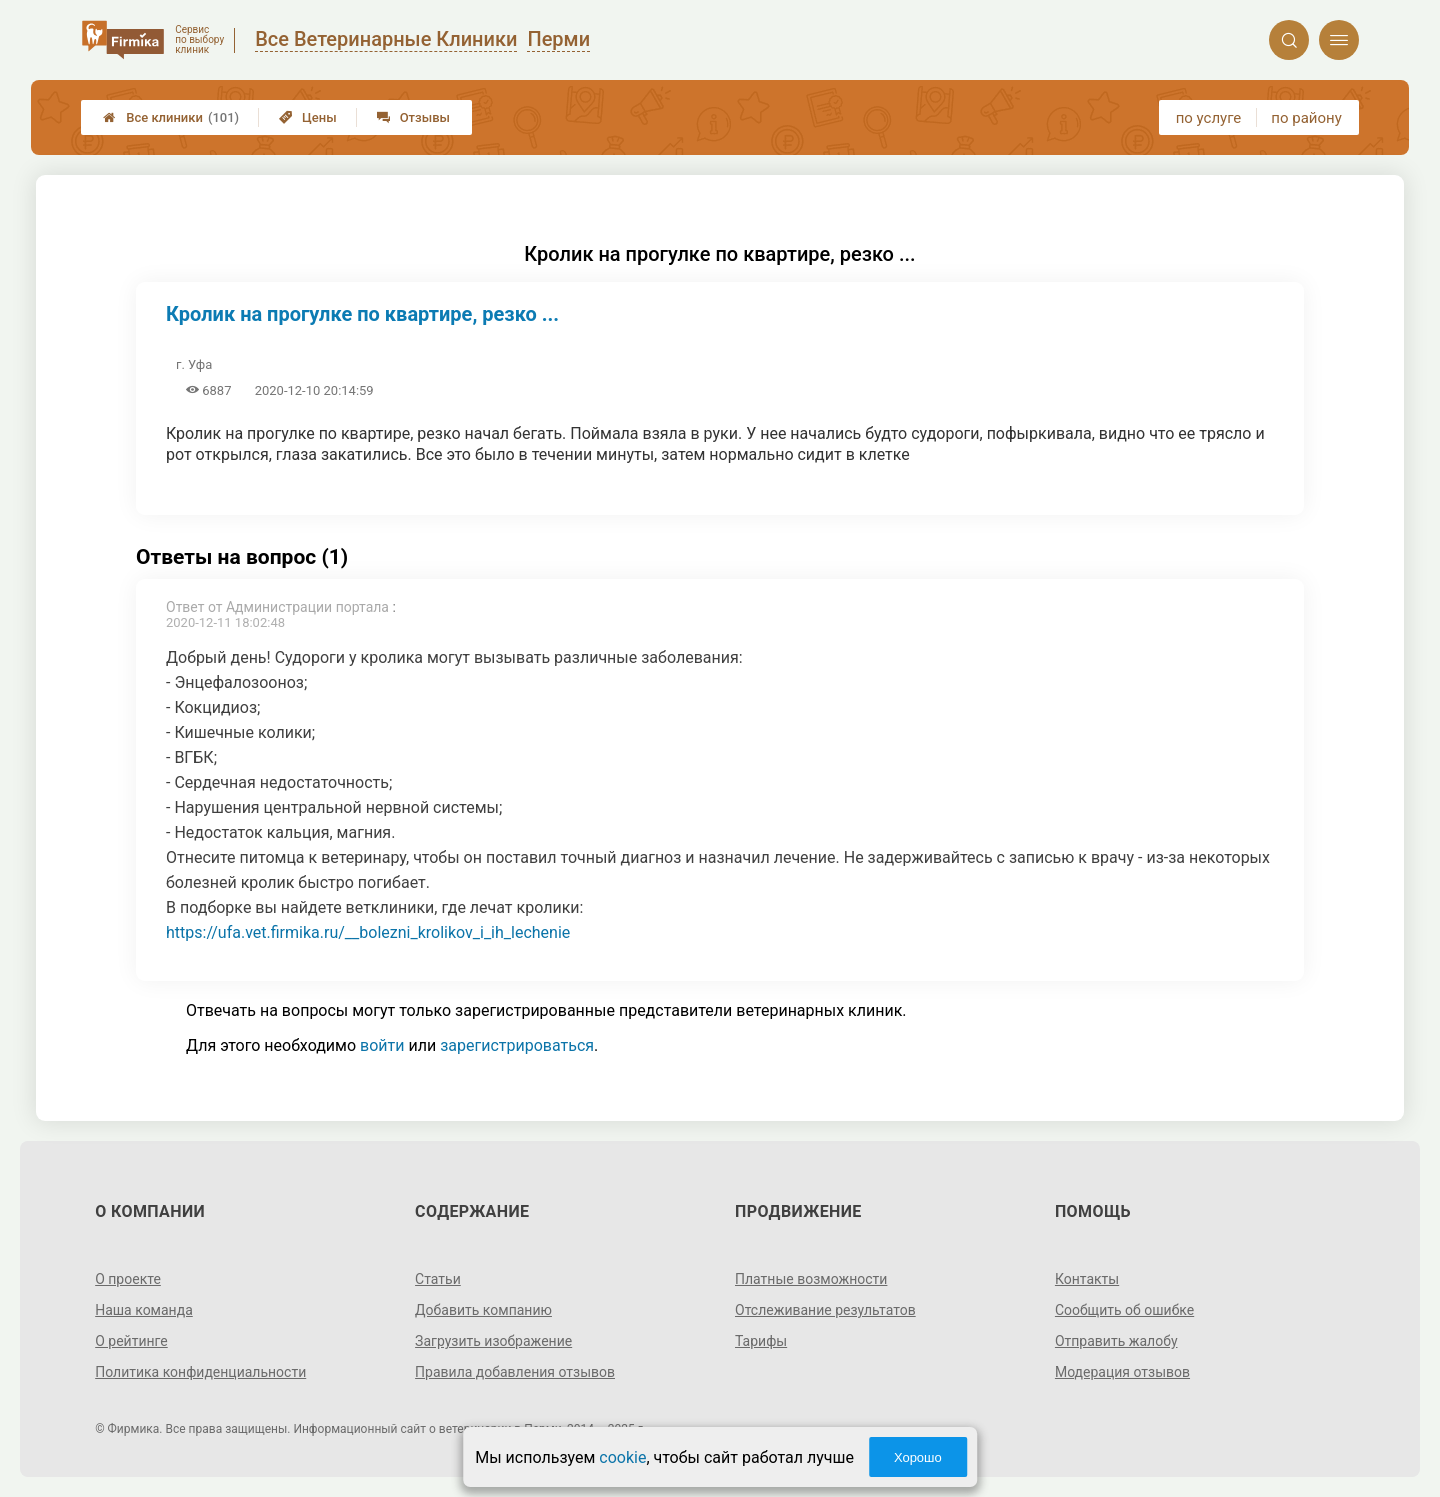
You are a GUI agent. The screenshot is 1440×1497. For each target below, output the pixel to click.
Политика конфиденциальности (200, 1372)
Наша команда (144, 1310)
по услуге (1209, 118)
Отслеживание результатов (825, 1310)
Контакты (1087, 1279)
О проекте (128, 1279)
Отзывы (413, 117)
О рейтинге (131, 1341)
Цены (308, 117)
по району (1306, 118)
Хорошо (918, 1457)
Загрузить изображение (493, 1341)
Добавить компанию (483, 1310)
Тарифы (761, 1341)
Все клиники (171, 117)
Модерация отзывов (1122, 1372)
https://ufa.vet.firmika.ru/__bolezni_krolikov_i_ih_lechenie (368, 932)
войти (382, 1045)
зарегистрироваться (517, 1045)
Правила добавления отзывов (515, 1372)
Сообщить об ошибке (1124, 1310)
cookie (622, 1457)
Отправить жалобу (1116, 1341)
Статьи (438, 1279)
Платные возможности (811, 1279)
